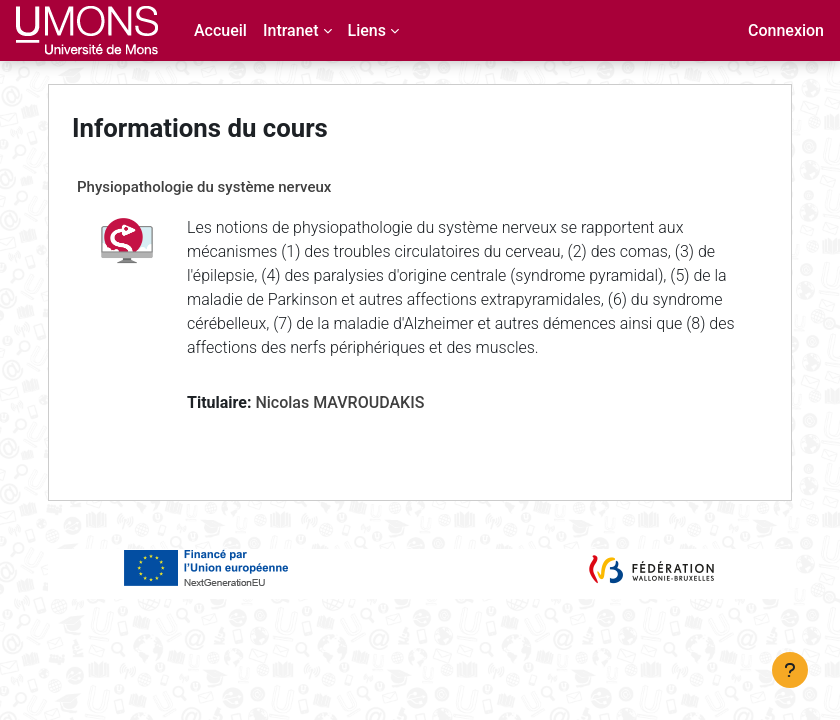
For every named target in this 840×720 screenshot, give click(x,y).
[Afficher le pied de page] (790, 670)
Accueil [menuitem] (220, 30)
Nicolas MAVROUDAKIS (339, 402)
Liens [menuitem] (367, 30)
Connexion (786, 30)
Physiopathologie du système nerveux (204, 187)
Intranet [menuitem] (291, 30)
